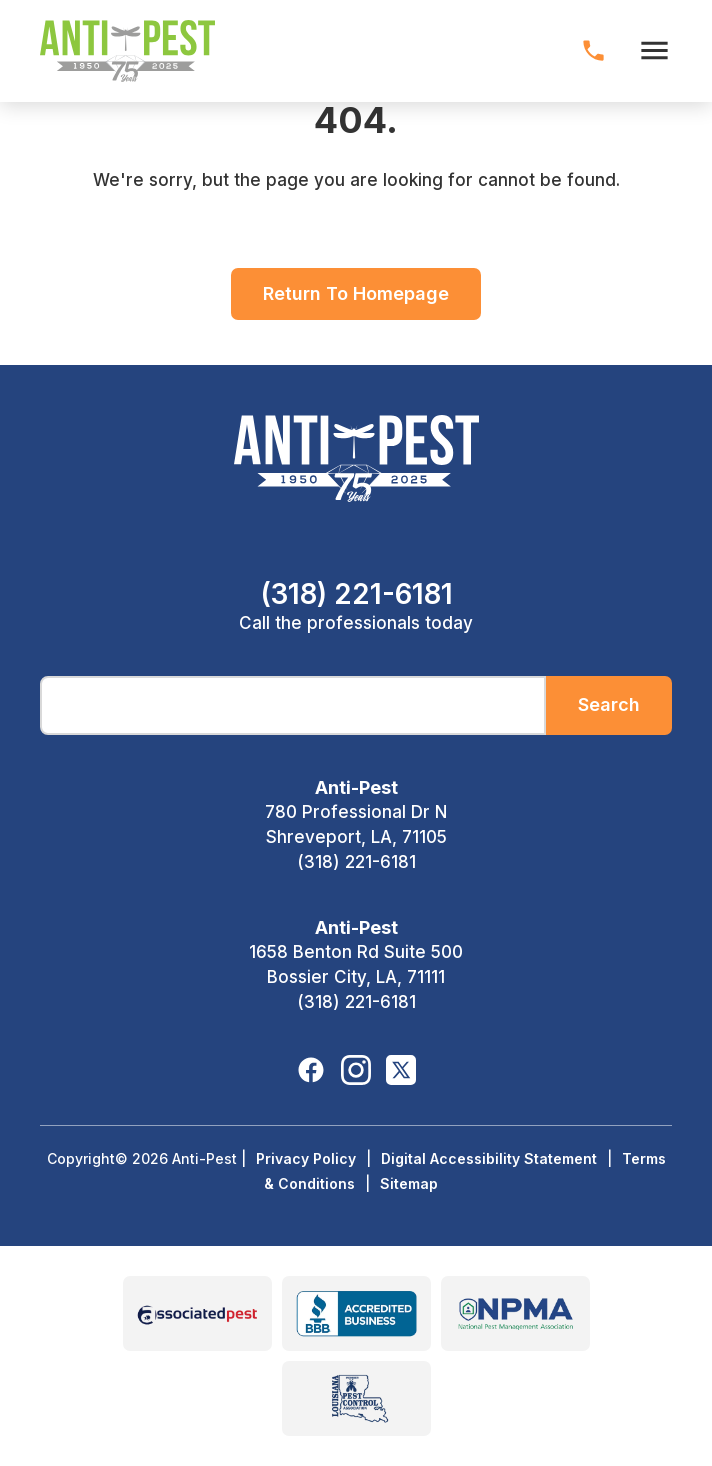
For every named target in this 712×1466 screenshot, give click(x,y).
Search (609, 704)
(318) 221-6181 (356, 594)
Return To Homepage (356, 293)
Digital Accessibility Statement (489, 1158)
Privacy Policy (306, 1158)
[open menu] (649, 50)
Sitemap (409, 1183)
